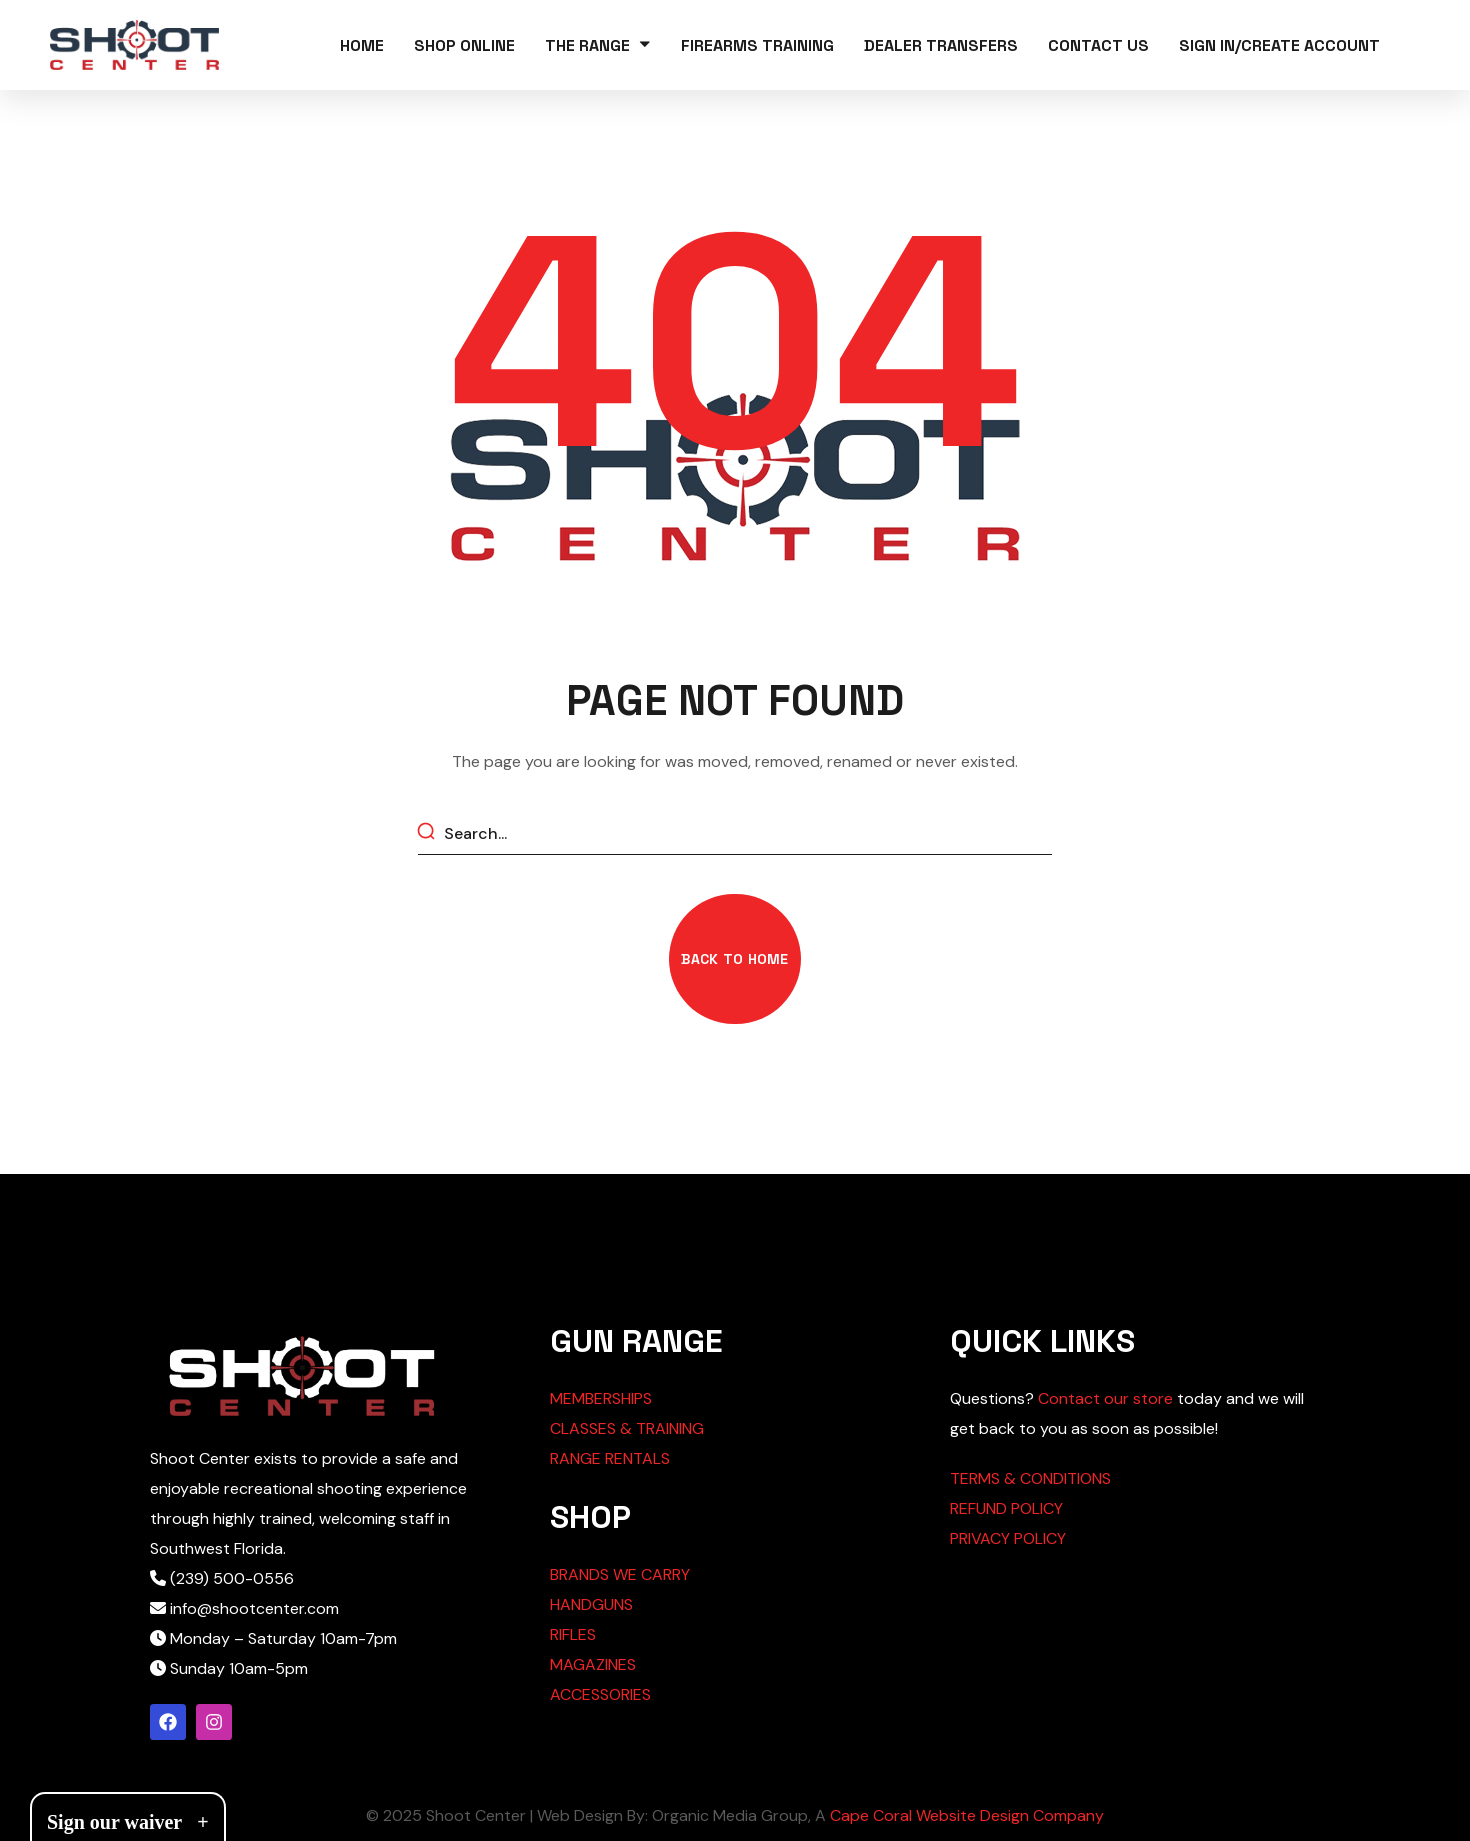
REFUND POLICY (1006, 1508)
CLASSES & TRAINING (627, 1428)
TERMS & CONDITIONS (1030, 1478)
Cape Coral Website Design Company (967, 1815)
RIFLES (573, 1634)
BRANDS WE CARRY (620, 1574)
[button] (734, 959)
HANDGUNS (591, 1604)
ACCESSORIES (600, 1694)
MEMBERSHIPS (601, 1398)
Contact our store (1105, 1398)
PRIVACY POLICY (1008, 1538)
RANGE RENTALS (610, 1458)
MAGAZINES (593, 1664)
